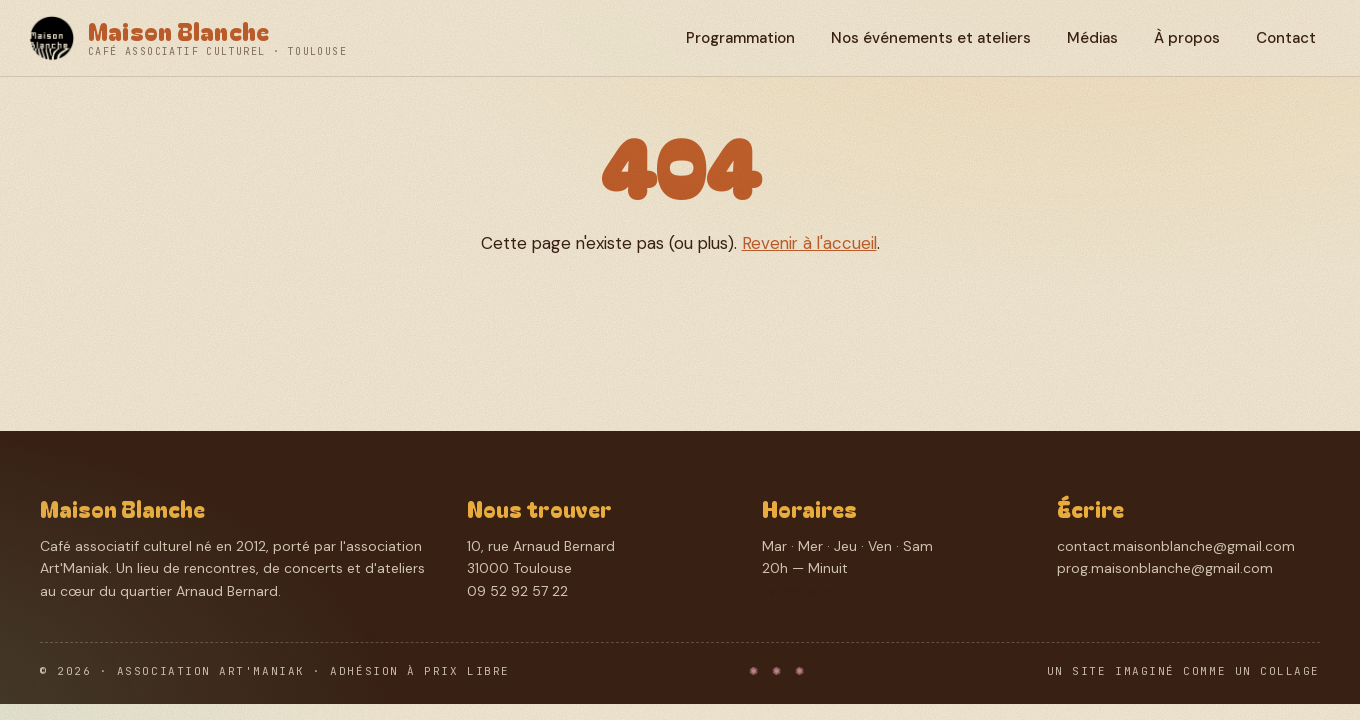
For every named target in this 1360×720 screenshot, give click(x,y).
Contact (1286, 38)
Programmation (740, 38)
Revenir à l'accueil (809, 243)
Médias (1092, 38)
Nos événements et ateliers (931, 38)
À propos (1187, 38)
